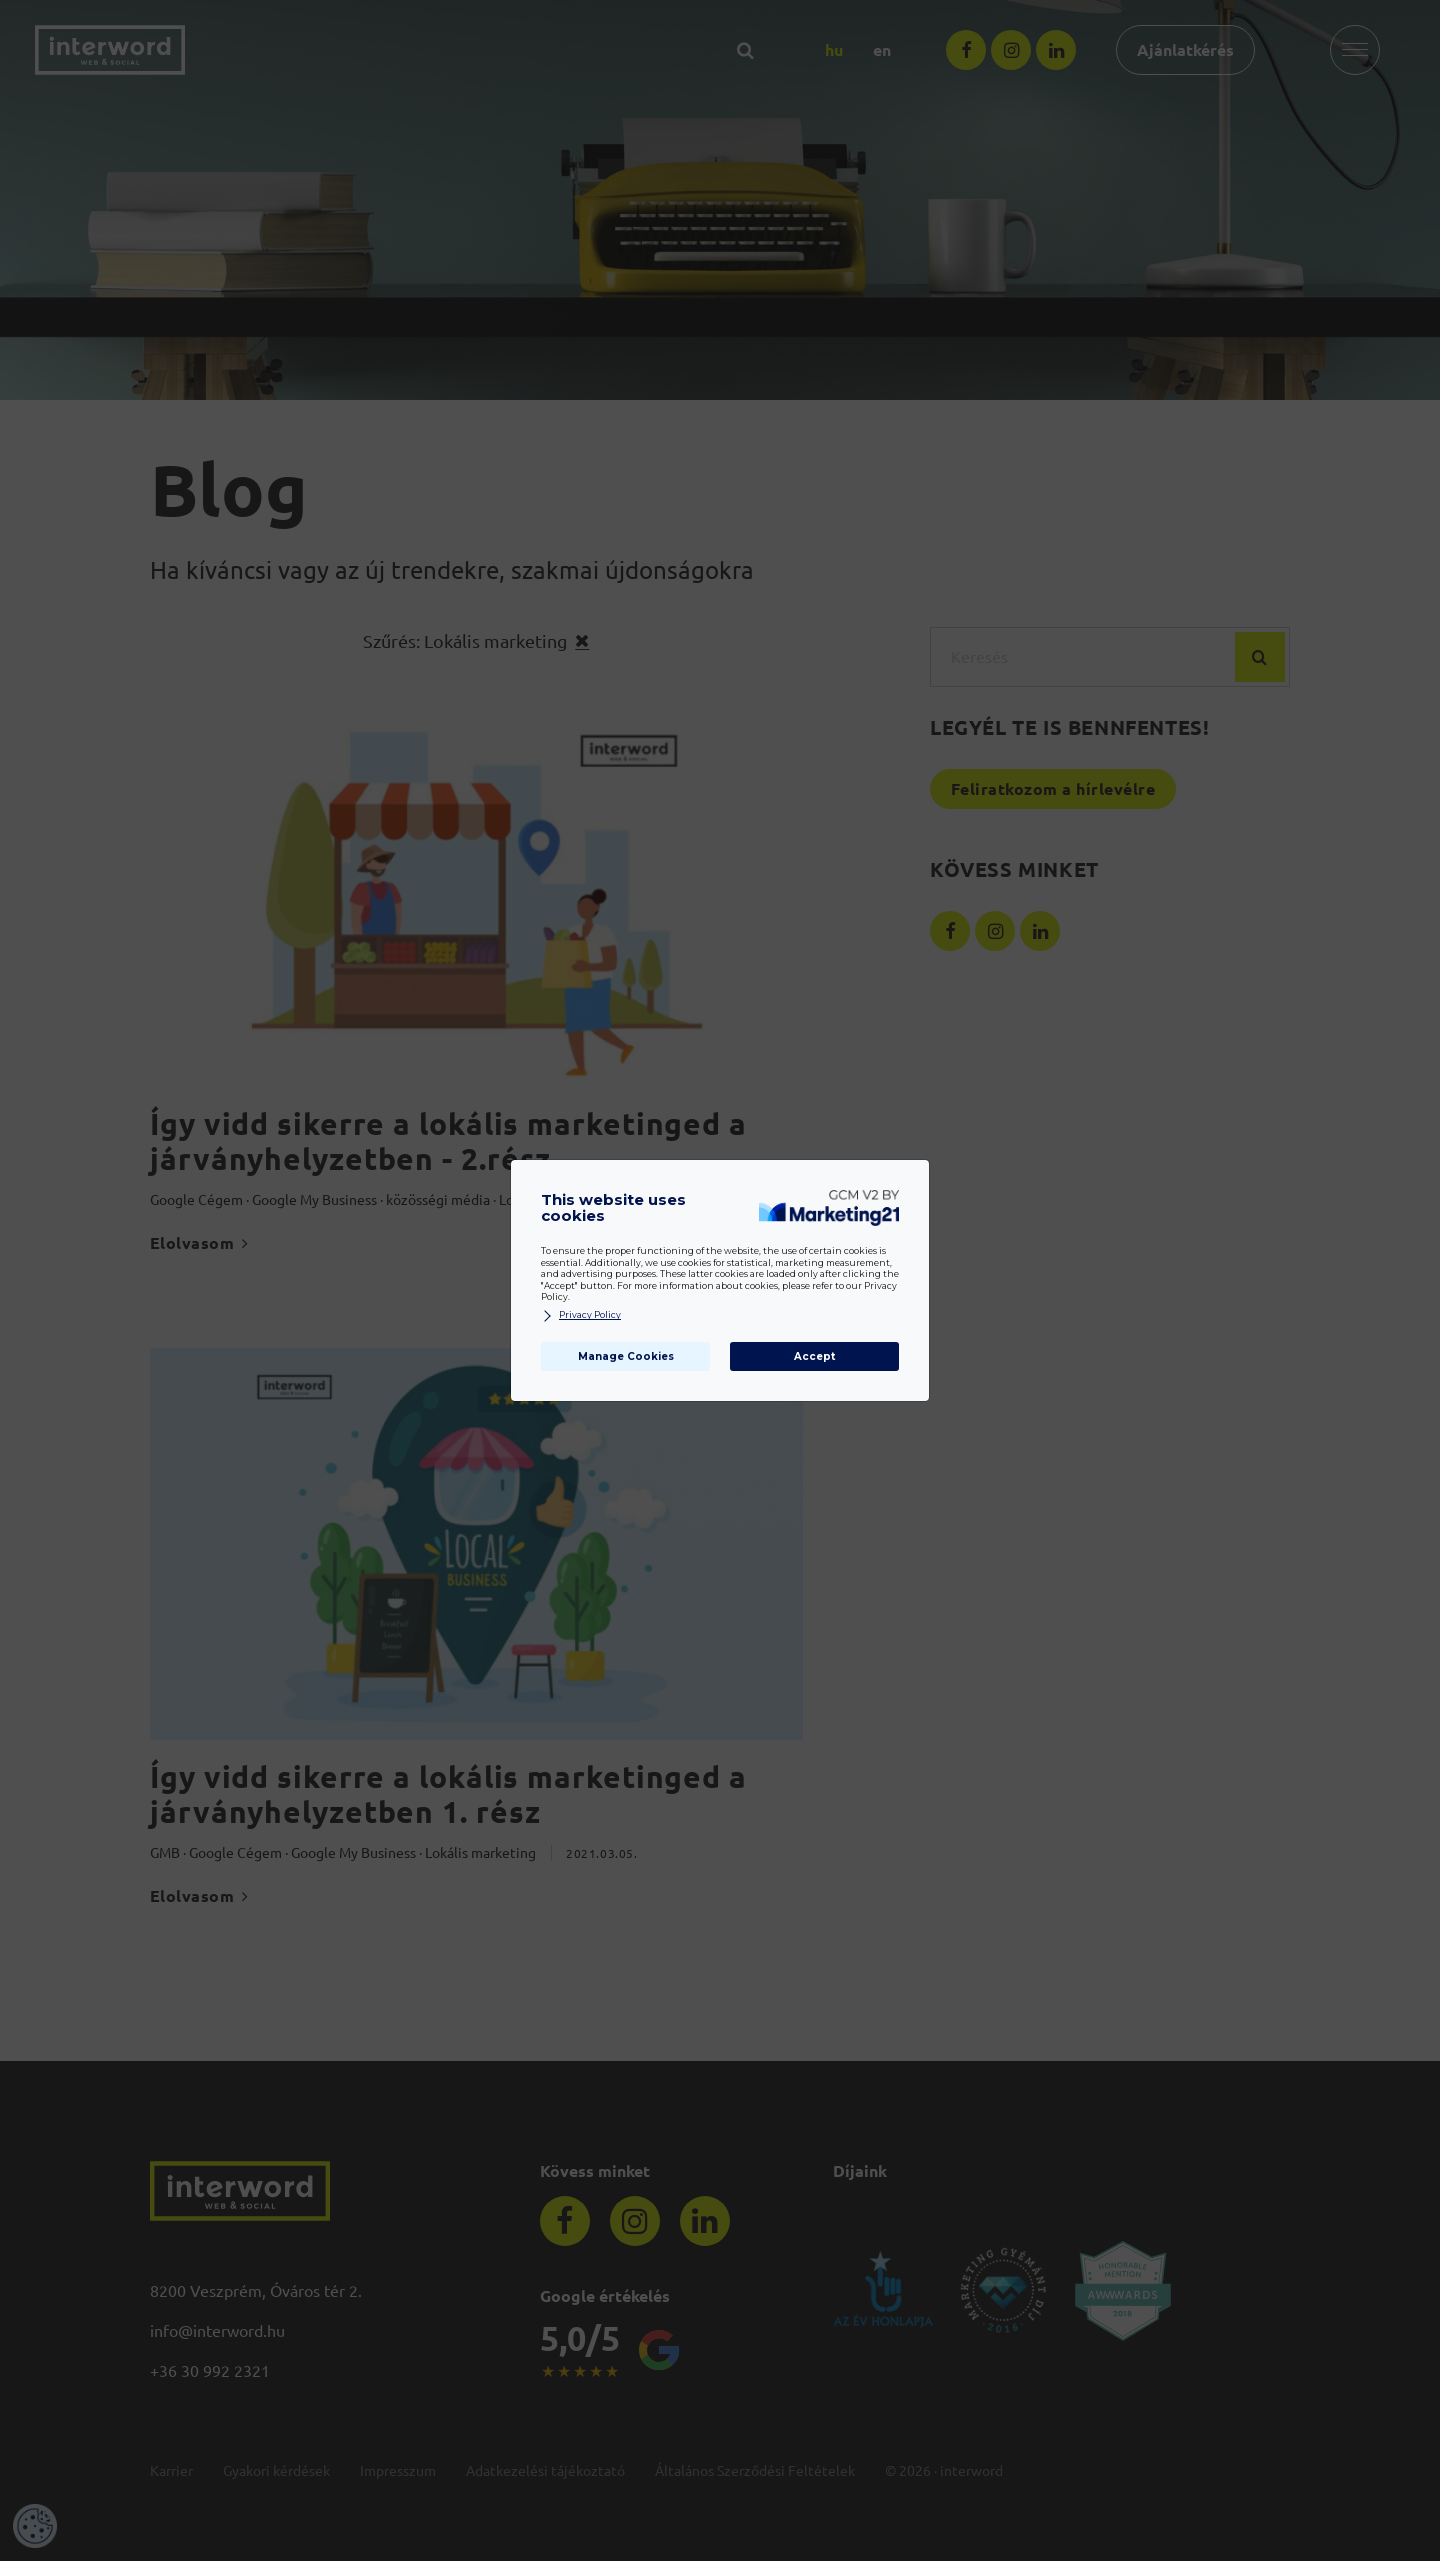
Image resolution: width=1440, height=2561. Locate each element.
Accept (814, 1356)
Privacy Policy (581, 1315)
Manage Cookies (626, 1356)
